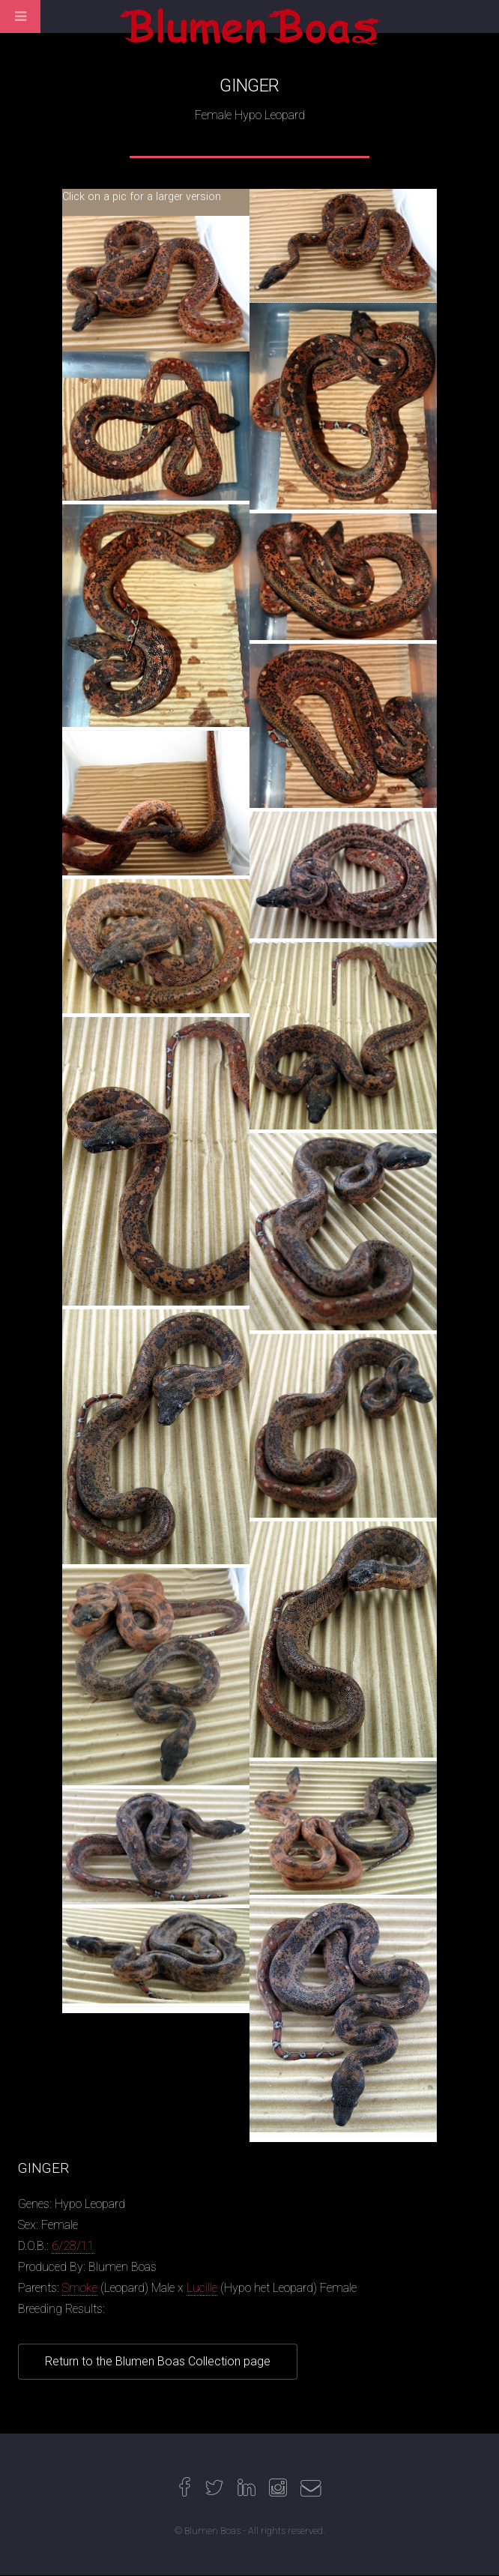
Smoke (79, 2288)
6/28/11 (73, 2246)
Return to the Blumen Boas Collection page (157, 2361)
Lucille (202, 2288)
